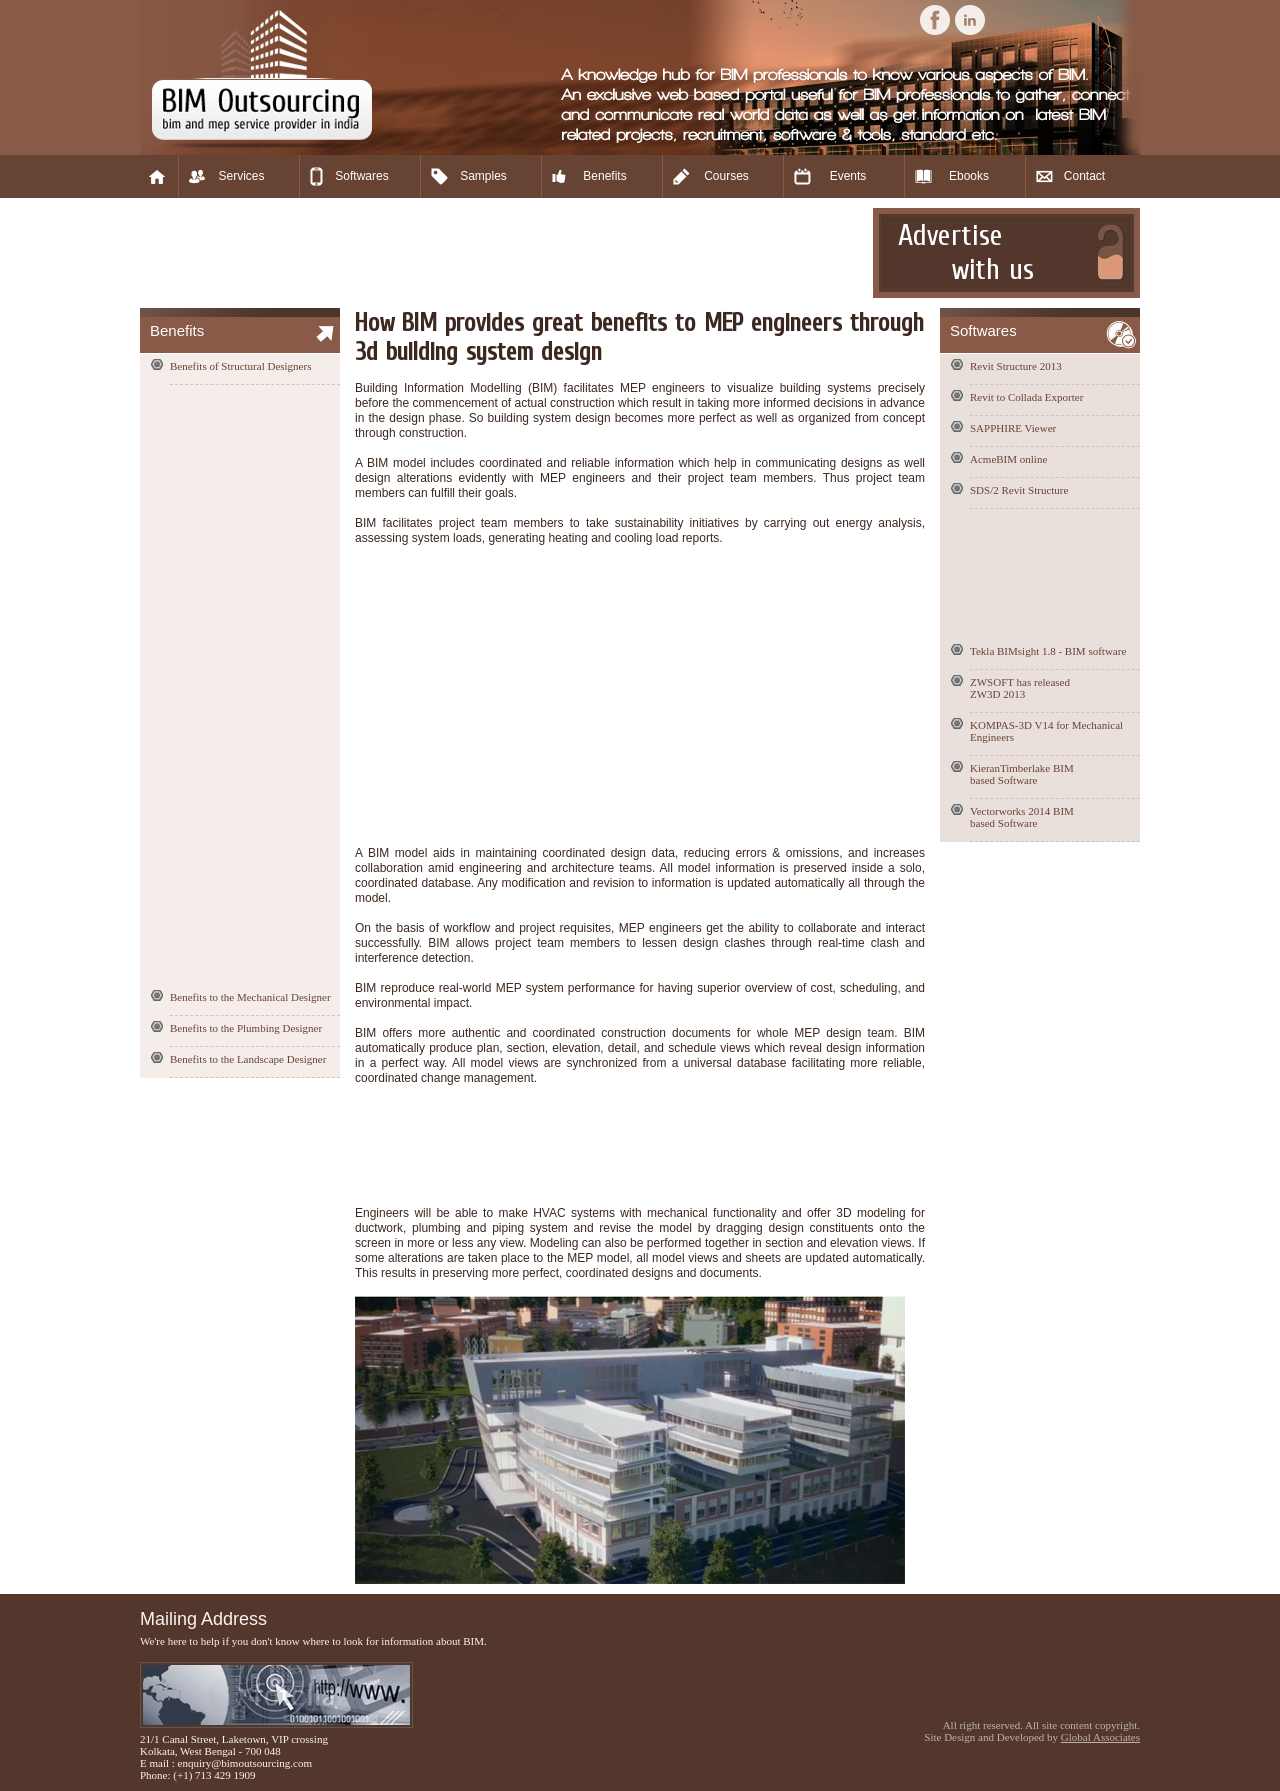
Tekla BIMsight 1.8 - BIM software (1048, 651)
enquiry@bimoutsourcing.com (245, 1763)
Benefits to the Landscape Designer (248, 1059)
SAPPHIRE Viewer (1013, 428)
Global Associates (1100, 1737)
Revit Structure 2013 (1016, 366)
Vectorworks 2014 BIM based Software (1022, 817)
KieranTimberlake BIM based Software (1022, 774)
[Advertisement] (504, 253)
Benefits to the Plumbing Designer (246, 1028)
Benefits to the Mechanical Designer (250, 997)
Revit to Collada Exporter (1026, 397)
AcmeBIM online (1008, 459)
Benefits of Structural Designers (240, 366)
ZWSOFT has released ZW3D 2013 (1020, 688)
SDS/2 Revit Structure (1019, 490)
